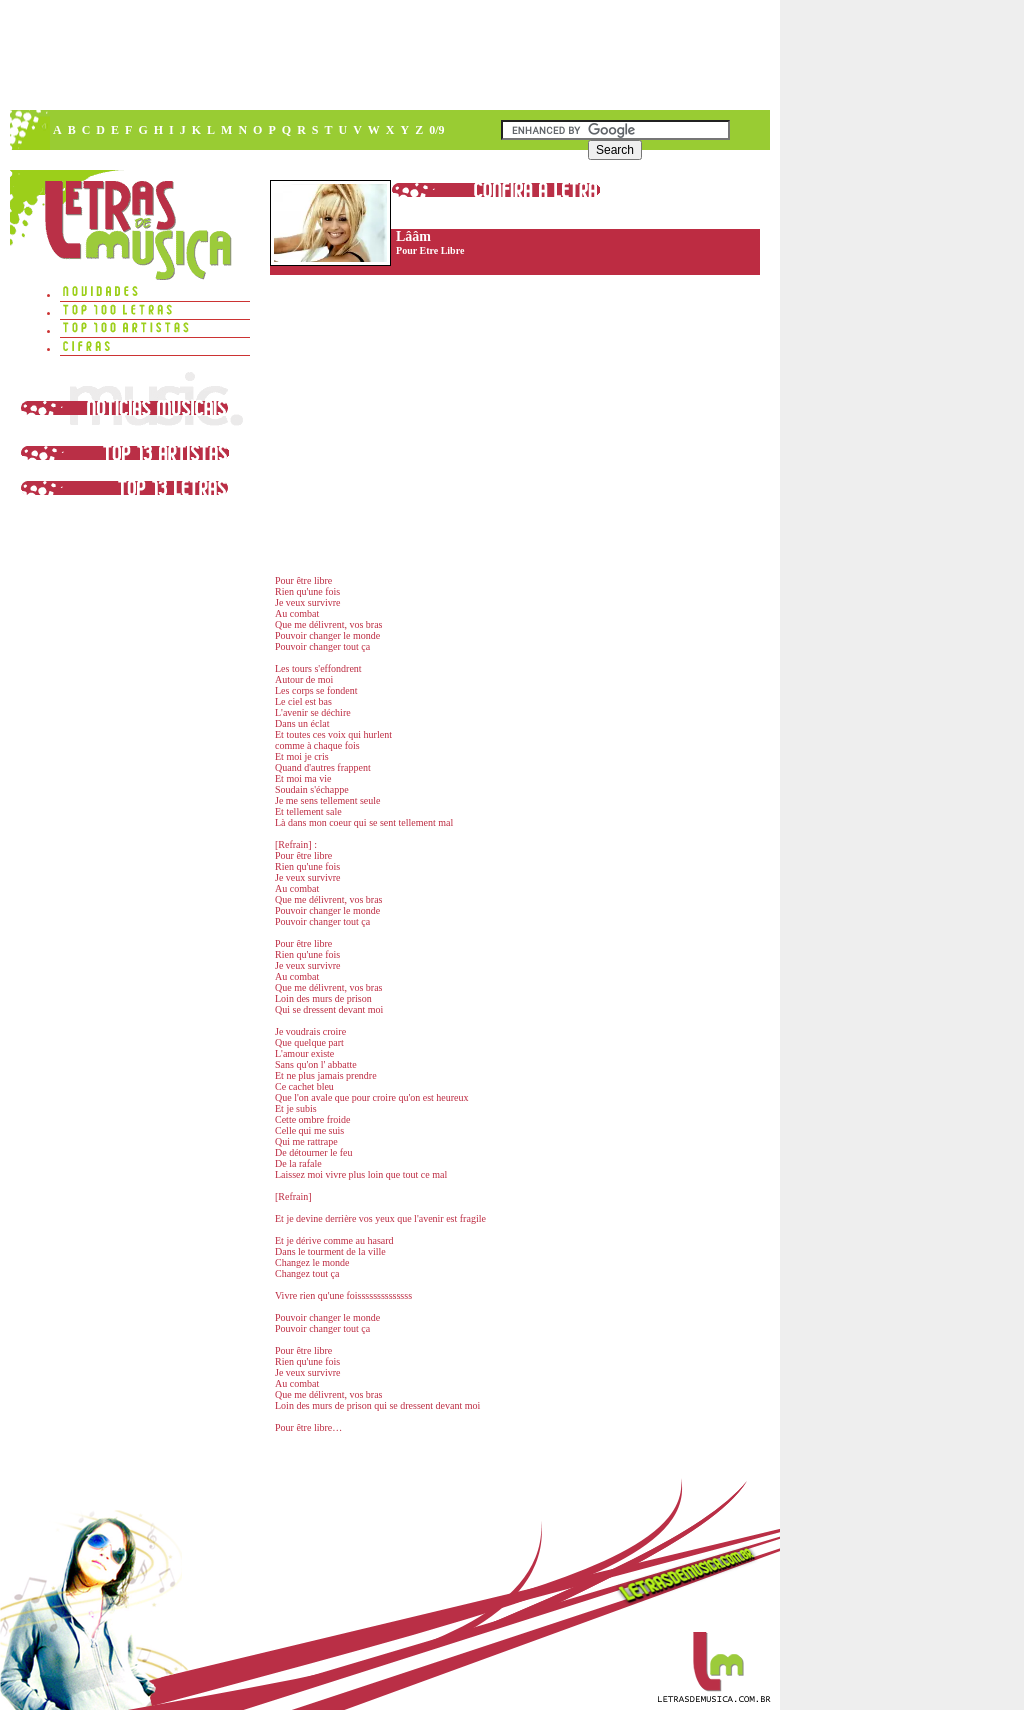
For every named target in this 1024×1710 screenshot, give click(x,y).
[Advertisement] (389, 55)
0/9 (436, 130)
